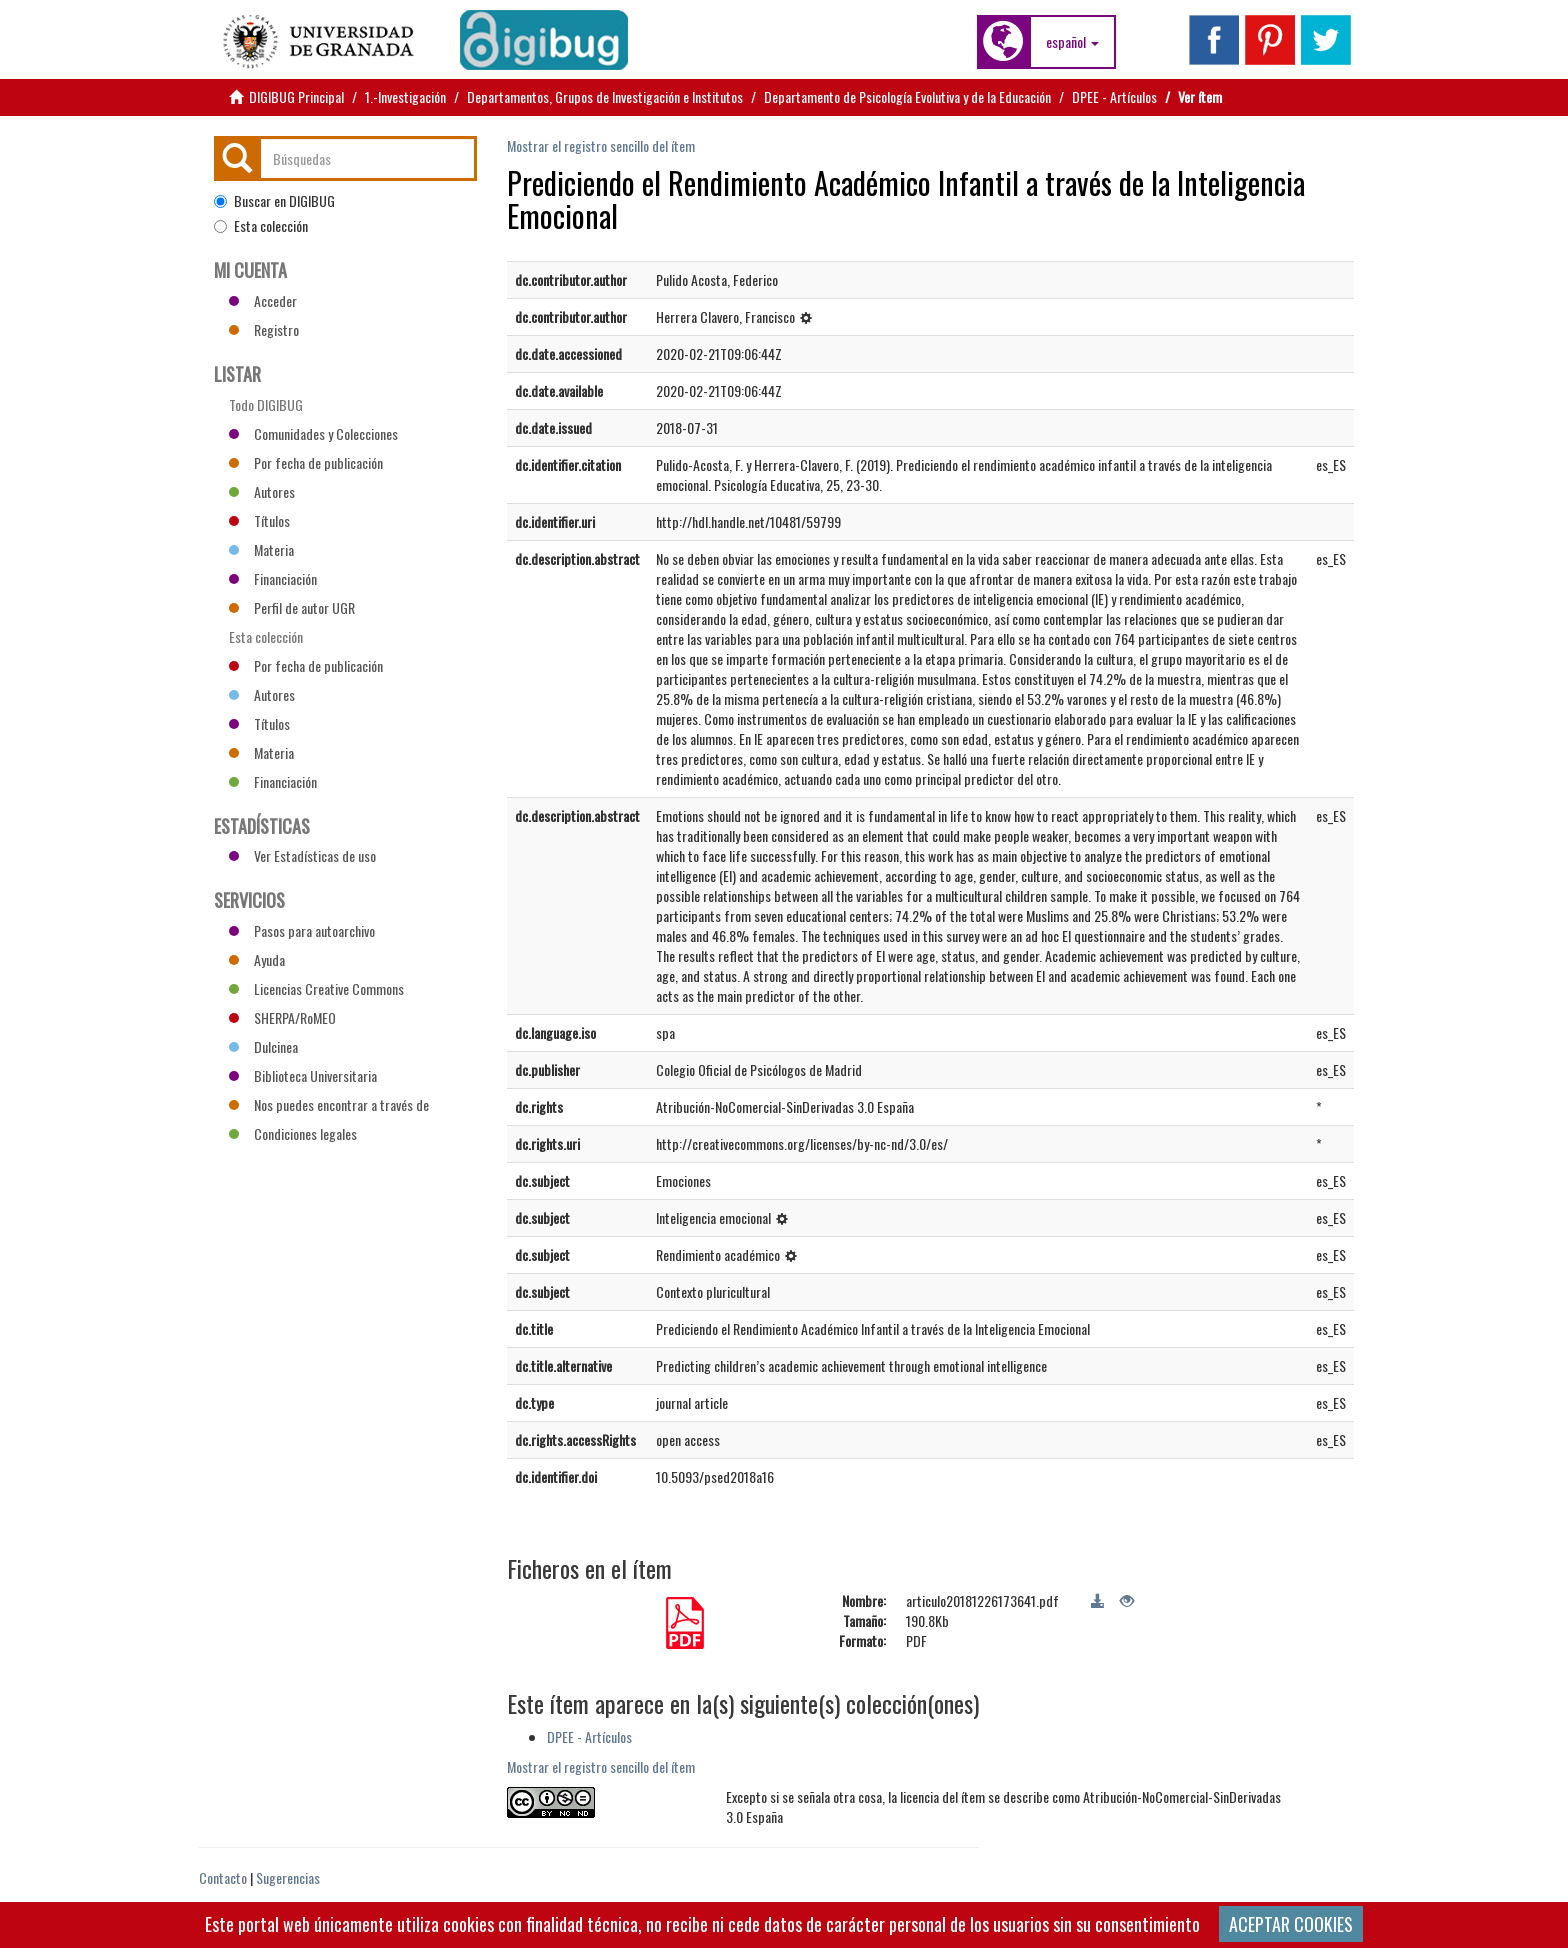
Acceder (263, 300)
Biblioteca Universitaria (303, 1075)
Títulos (259, 520)
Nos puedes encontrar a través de (329, 1104)
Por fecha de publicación (306, 462)
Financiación (273, 578)
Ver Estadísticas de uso (302, 855)
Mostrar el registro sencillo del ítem (601, 145)
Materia (261, 549)
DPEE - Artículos (1114, 96)
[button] (1072, 42)
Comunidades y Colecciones (313, 433)
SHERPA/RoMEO (282, 1017)
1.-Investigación (405, 96)
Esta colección (261, 226)
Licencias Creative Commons (316, 988)
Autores (262, 491)
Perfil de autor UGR (292, 607)
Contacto (223, 1877)
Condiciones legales (293, 1133)
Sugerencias (288, 1877)
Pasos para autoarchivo (302, 930)
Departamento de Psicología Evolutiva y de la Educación (907, 96)
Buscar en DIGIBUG (274, 201)
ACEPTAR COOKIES (1291, 1924)
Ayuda (257, 959)
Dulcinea (263, 1046)
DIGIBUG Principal (296, 96)
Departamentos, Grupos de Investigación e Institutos (605, 96)
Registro (264, 329)
